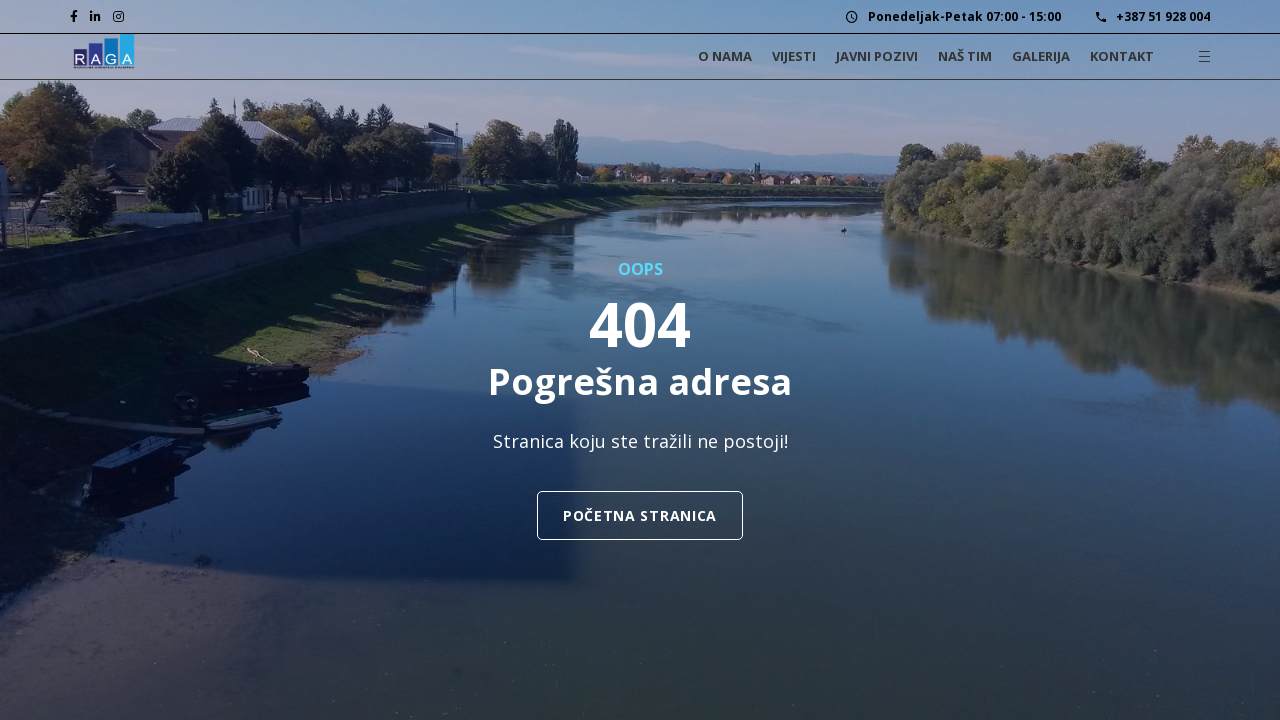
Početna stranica (640, 515)
